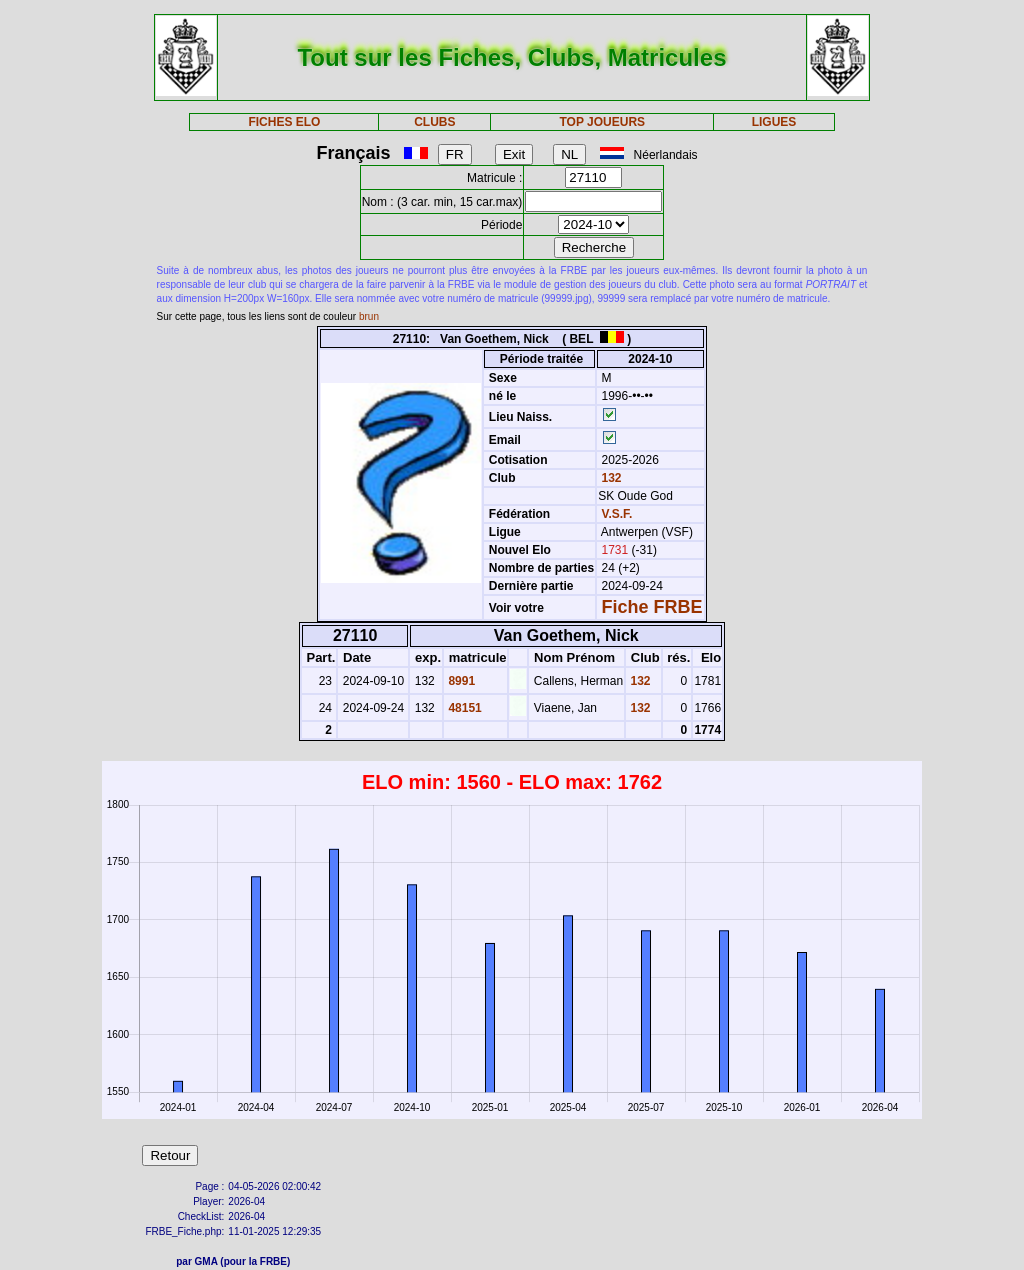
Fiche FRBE (652, 607)
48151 (463, 708)
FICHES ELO (284, 122)
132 (609, 478)
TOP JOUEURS (603, 122)
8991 (460, 681)
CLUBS (434, 122)
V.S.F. (617, 514)
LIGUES (774, 122)
